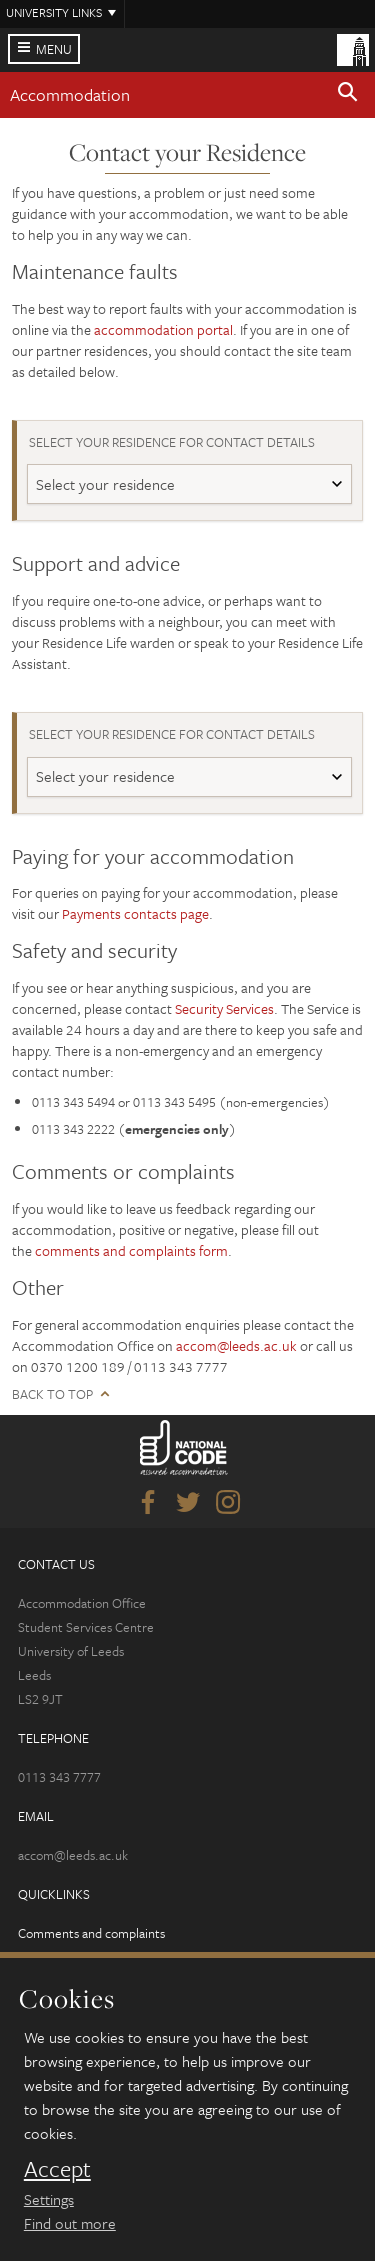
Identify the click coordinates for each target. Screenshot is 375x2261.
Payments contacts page (135, 913)
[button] (348, 95)
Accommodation (70, 94)
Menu (54, 49)
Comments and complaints (91, 1933)
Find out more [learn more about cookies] (70, 2223)
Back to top (52, 1394)
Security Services (224, 1008)
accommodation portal (163, 329)
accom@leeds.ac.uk (236, 1345)
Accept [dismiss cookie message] (57, 2169)
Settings (49, 2199)
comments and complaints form (131, 1250)
